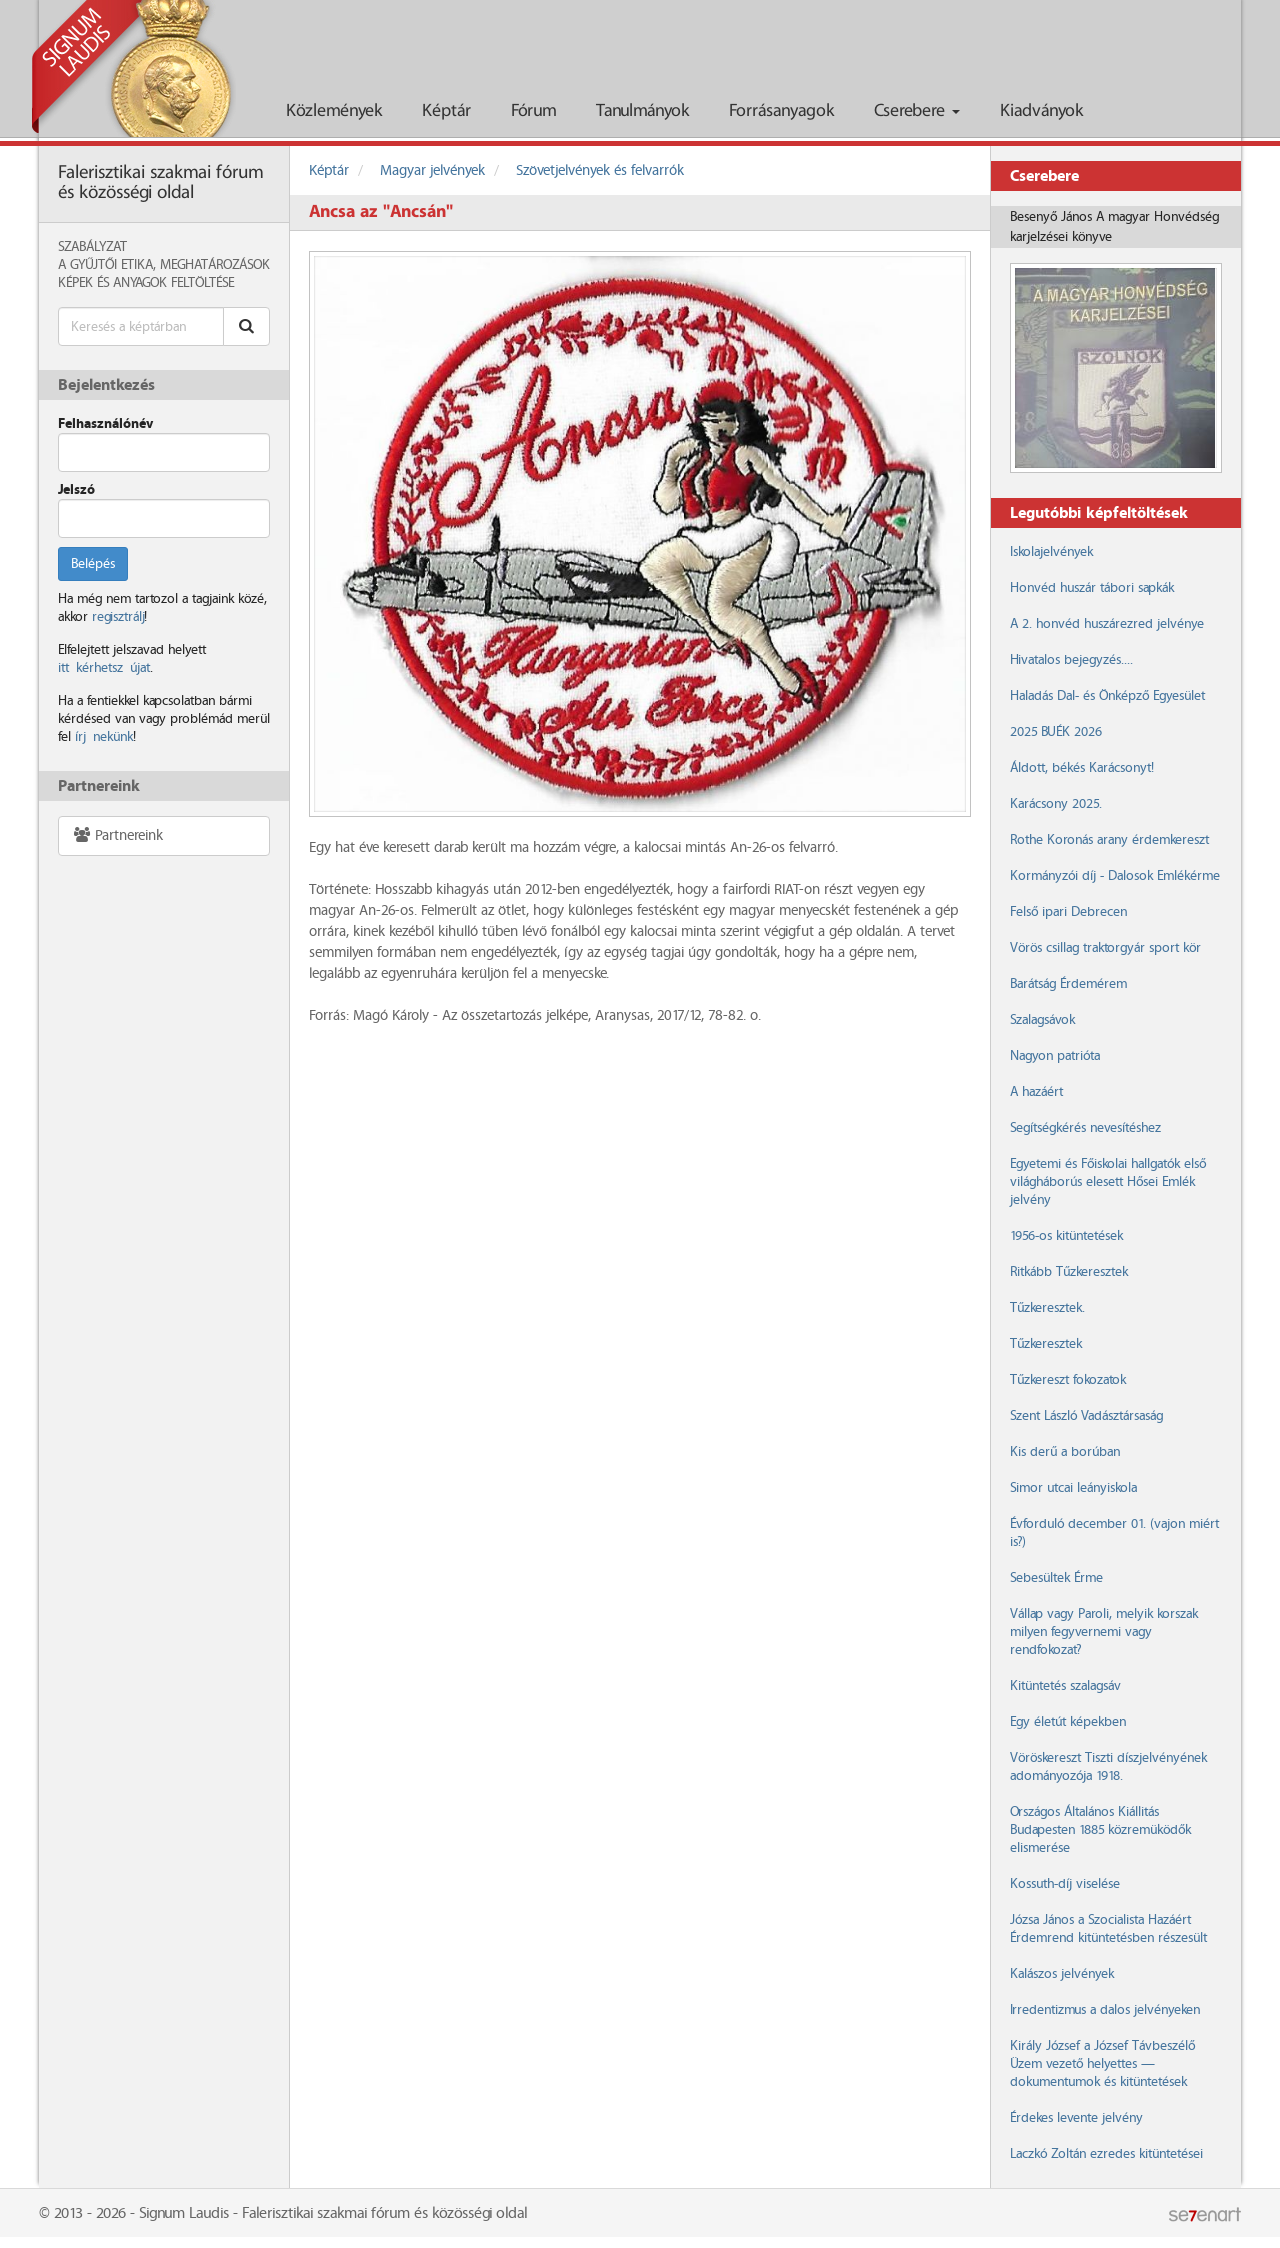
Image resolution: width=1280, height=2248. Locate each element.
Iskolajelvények (1051, 552)
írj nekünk (104, 737)
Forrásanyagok (781, 111)
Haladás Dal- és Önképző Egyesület (1107, 696)
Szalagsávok (1042, 1020)
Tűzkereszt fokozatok (1068, 1380)
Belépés (93, 564)
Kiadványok (1041, 111)
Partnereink (117, 835)
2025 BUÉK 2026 (1056, 732)
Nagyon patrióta (1055, 1056)
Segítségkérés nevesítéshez (1085, 1128)
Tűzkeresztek (1046, 1344)
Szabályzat (92, 247)
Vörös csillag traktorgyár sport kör (1105, 948)
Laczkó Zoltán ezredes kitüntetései (1106, 2154)
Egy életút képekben (1068, 1722)
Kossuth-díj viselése (1065, 1884)
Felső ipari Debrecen (1068, 912)
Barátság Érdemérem (1068, 984)
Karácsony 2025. (1056, 804)
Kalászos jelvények (1062, 1974)
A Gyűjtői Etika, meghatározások (164, 265)
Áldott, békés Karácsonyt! (1082, 768)
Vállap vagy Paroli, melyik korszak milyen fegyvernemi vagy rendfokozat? (1104, 1632)
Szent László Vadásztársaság (1086, 1416)
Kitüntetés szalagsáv (1065, 1686)
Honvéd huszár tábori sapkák (1092, 588)
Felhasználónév (105, 424)
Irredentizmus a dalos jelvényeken (1105, 2010)
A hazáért (1036, 1092)
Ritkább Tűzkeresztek (1069, 1272)
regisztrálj (118, 617)
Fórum (533, 111)
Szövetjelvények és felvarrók (600, 171)
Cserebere (917, 111)
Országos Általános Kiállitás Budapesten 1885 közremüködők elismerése (1100, 1830)
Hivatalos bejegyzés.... (1071, 660)
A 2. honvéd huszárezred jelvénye (1107, 624)
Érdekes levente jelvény (1076, 2118)
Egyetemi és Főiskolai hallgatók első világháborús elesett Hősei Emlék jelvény (1108, 1182)
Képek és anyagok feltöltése (146, 283)
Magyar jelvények (432, 171)
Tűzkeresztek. (1047, 1308)
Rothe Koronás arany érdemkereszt (1109, 840)
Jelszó (76, 490)
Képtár (446, 111)
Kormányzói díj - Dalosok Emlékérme (1115, 876)
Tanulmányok (642, 111)
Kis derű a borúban (1065, 1452)
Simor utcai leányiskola (1073, 1488)
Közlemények (334, 111)
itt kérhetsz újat (104, 668)
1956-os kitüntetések (1066, 1236)
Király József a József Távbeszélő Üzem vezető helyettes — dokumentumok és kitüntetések (1102, 2064)
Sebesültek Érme (1056, 1578)
